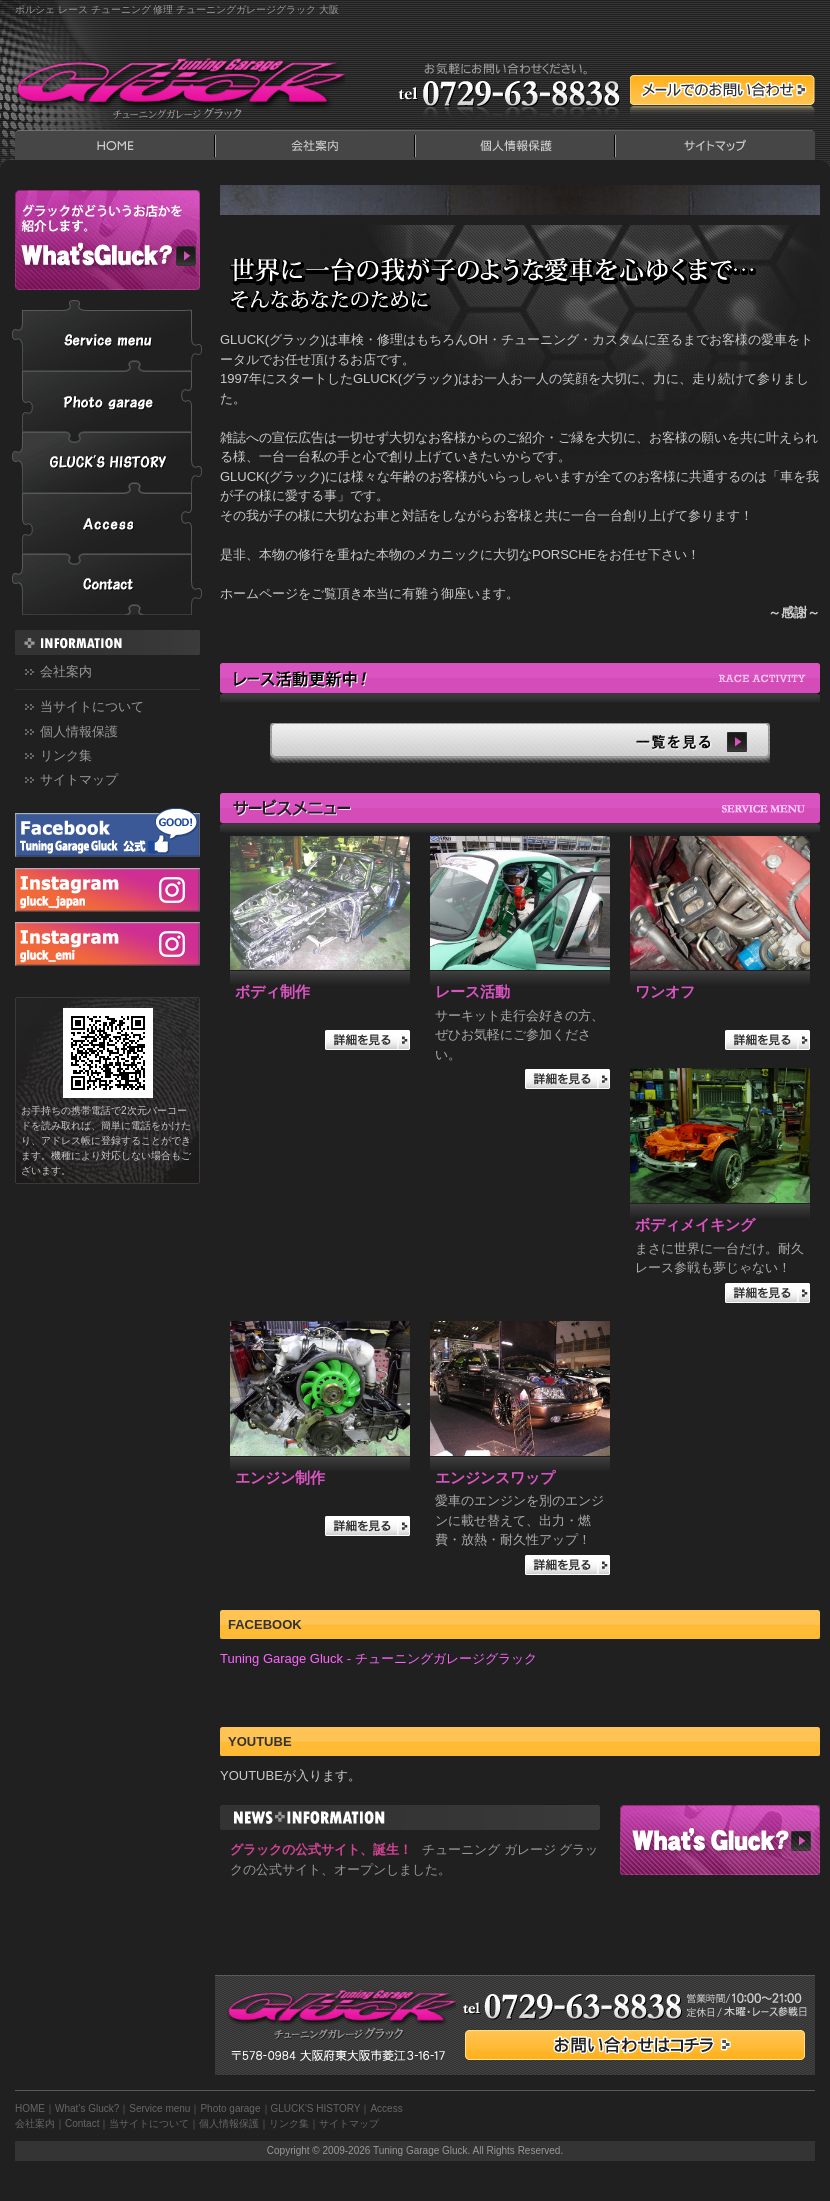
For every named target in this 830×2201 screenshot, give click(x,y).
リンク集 (66, 755)
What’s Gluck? (720, 1840)
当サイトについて (92, 706)
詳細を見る (367, 1040)
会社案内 (315, 145)
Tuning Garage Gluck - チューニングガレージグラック (378, 1658)
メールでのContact (722, 90)
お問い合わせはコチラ (635, 2045)
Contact (107, 584)
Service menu (107, 335)
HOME (115, 145)
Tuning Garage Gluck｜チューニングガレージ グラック (180, 85)
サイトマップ (715, 145)
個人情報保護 (515, 145)
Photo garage (107, 401)
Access (107, 523)
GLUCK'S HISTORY (107, 462)
